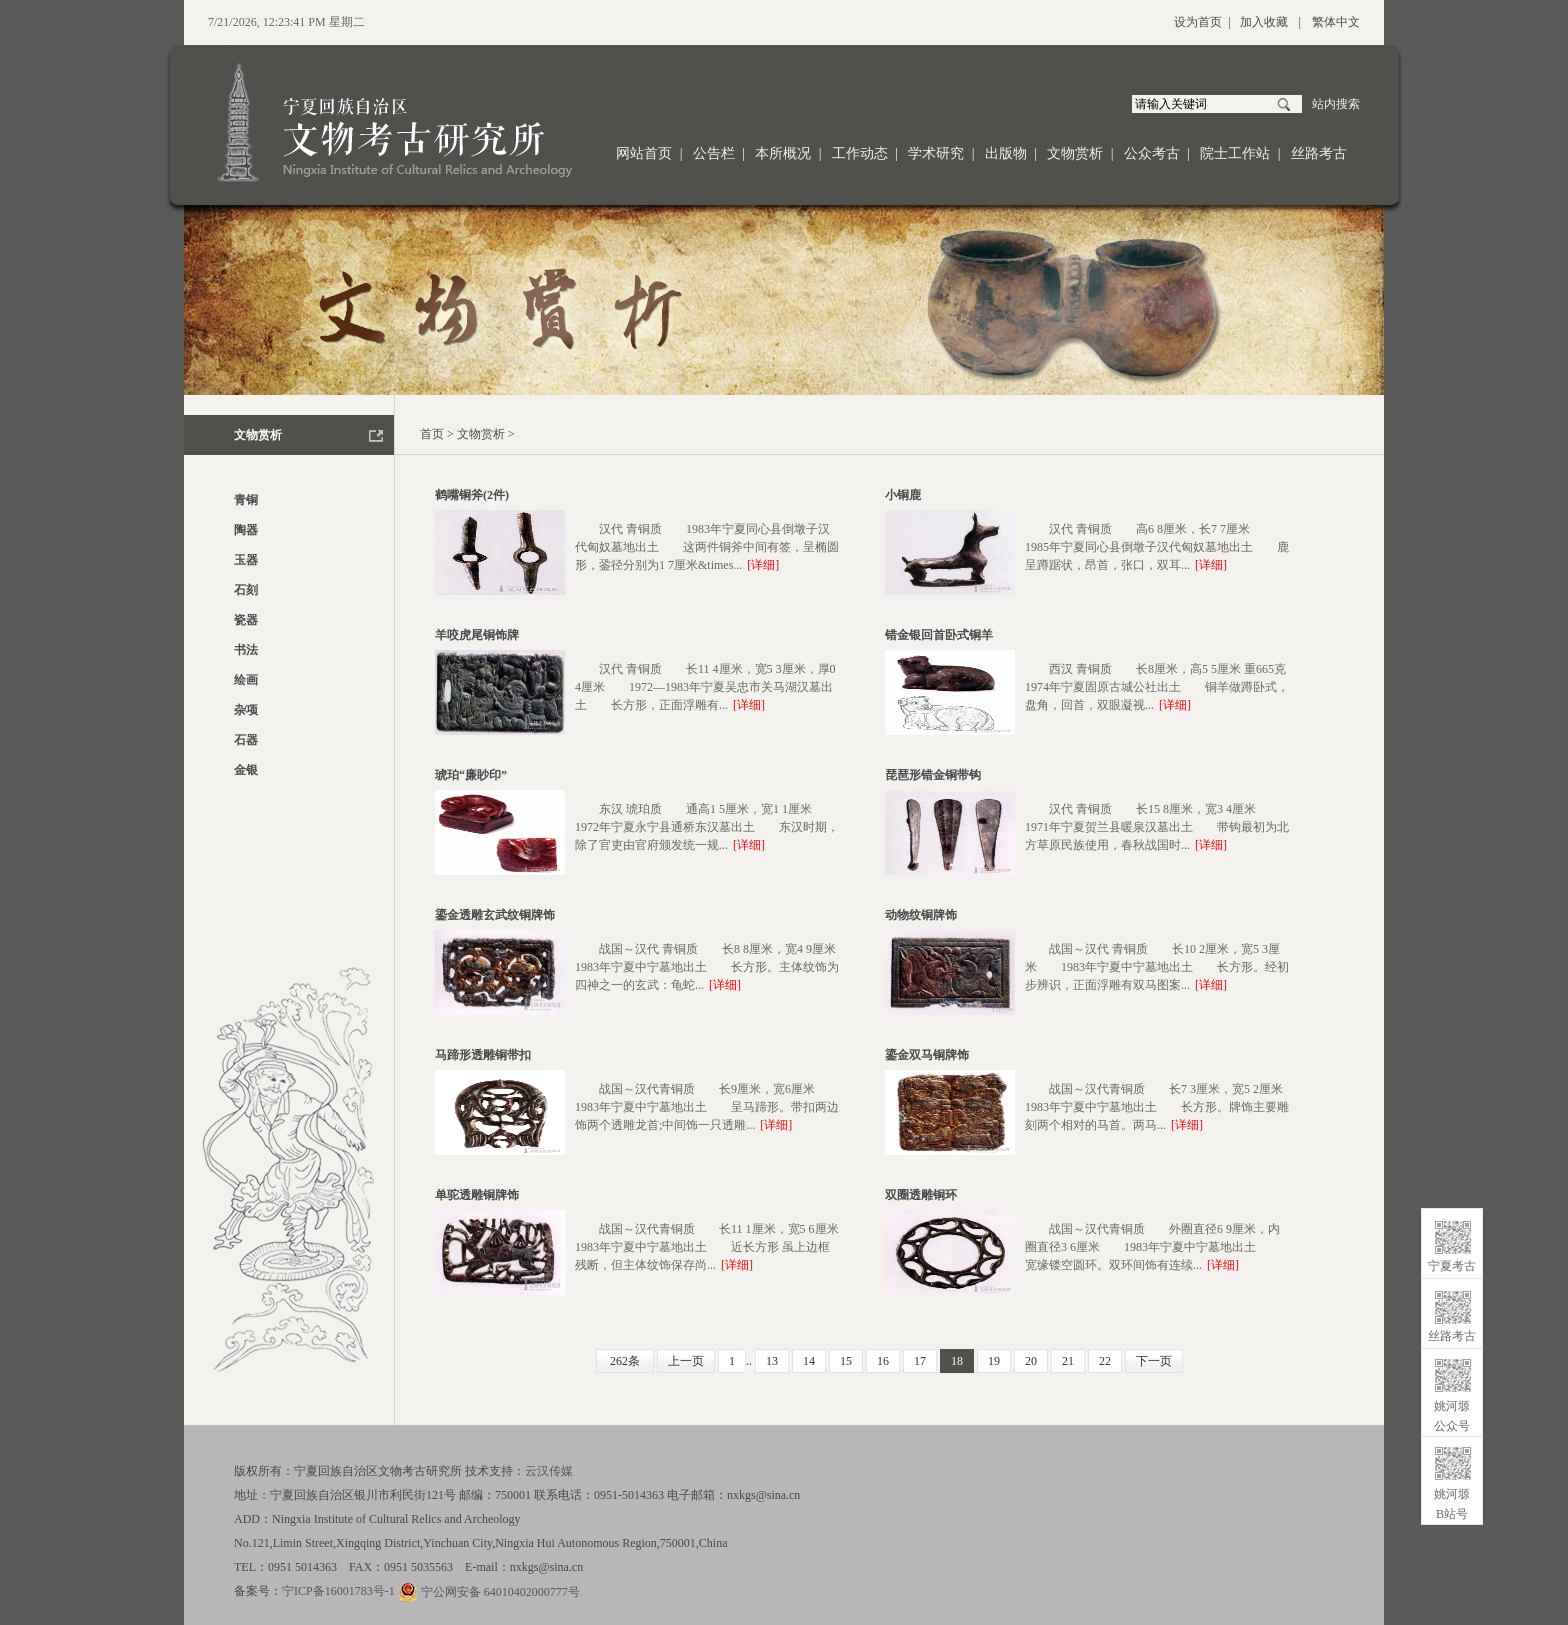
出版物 (1006, 153)
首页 (432, 434)
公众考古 (1152, 153)
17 (920, 1361)
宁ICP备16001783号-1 (338, 1591)
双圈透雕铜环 (921, 1195)
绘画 (246, 680)
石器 (246, 740)
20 (1031, 1361)
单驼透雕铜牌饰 (477, 1195)
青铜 (246, 500)
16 (883, 1361)
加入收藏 (1264, 22)
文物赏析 (1075, 153)
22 (1105, 1361)
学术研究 (936, 153)
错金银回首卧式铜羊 (939, 635)
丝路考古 (1319, 153)
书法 (246, 650)
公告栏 (714, 153)
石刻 (246, 590)
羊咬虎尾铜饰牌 (477, 635)
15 (846, 1361)
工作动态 (860, 153)
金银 (246, 770)
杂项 (246, 710)
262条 (625, 1361)
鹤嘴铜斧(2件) (472, 495)
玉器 (246, 560)
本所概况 (783, 153)
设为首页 (1198, 22)
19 (994, 1361)
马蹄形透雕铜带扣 (483, 1055)
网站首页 (644, 153)
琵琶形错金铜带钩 (933, 775)
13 (772, 1361)
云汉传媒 (549, 1471)
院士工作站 (1235, 153)
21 (1068, 1361)
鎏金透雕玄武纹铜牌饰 (495, 915)
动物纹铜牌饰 (921, 915)
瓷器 (246, 620)
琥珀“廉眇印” (471, 775)
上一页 (686, 1361)
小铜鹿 (903, 495)
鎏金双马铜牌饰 (927, 1055)
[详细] (763, 565)
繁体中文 (1336, 22)
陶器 (246, 530)
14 (809, 1361)
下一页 (1154, 1361)
